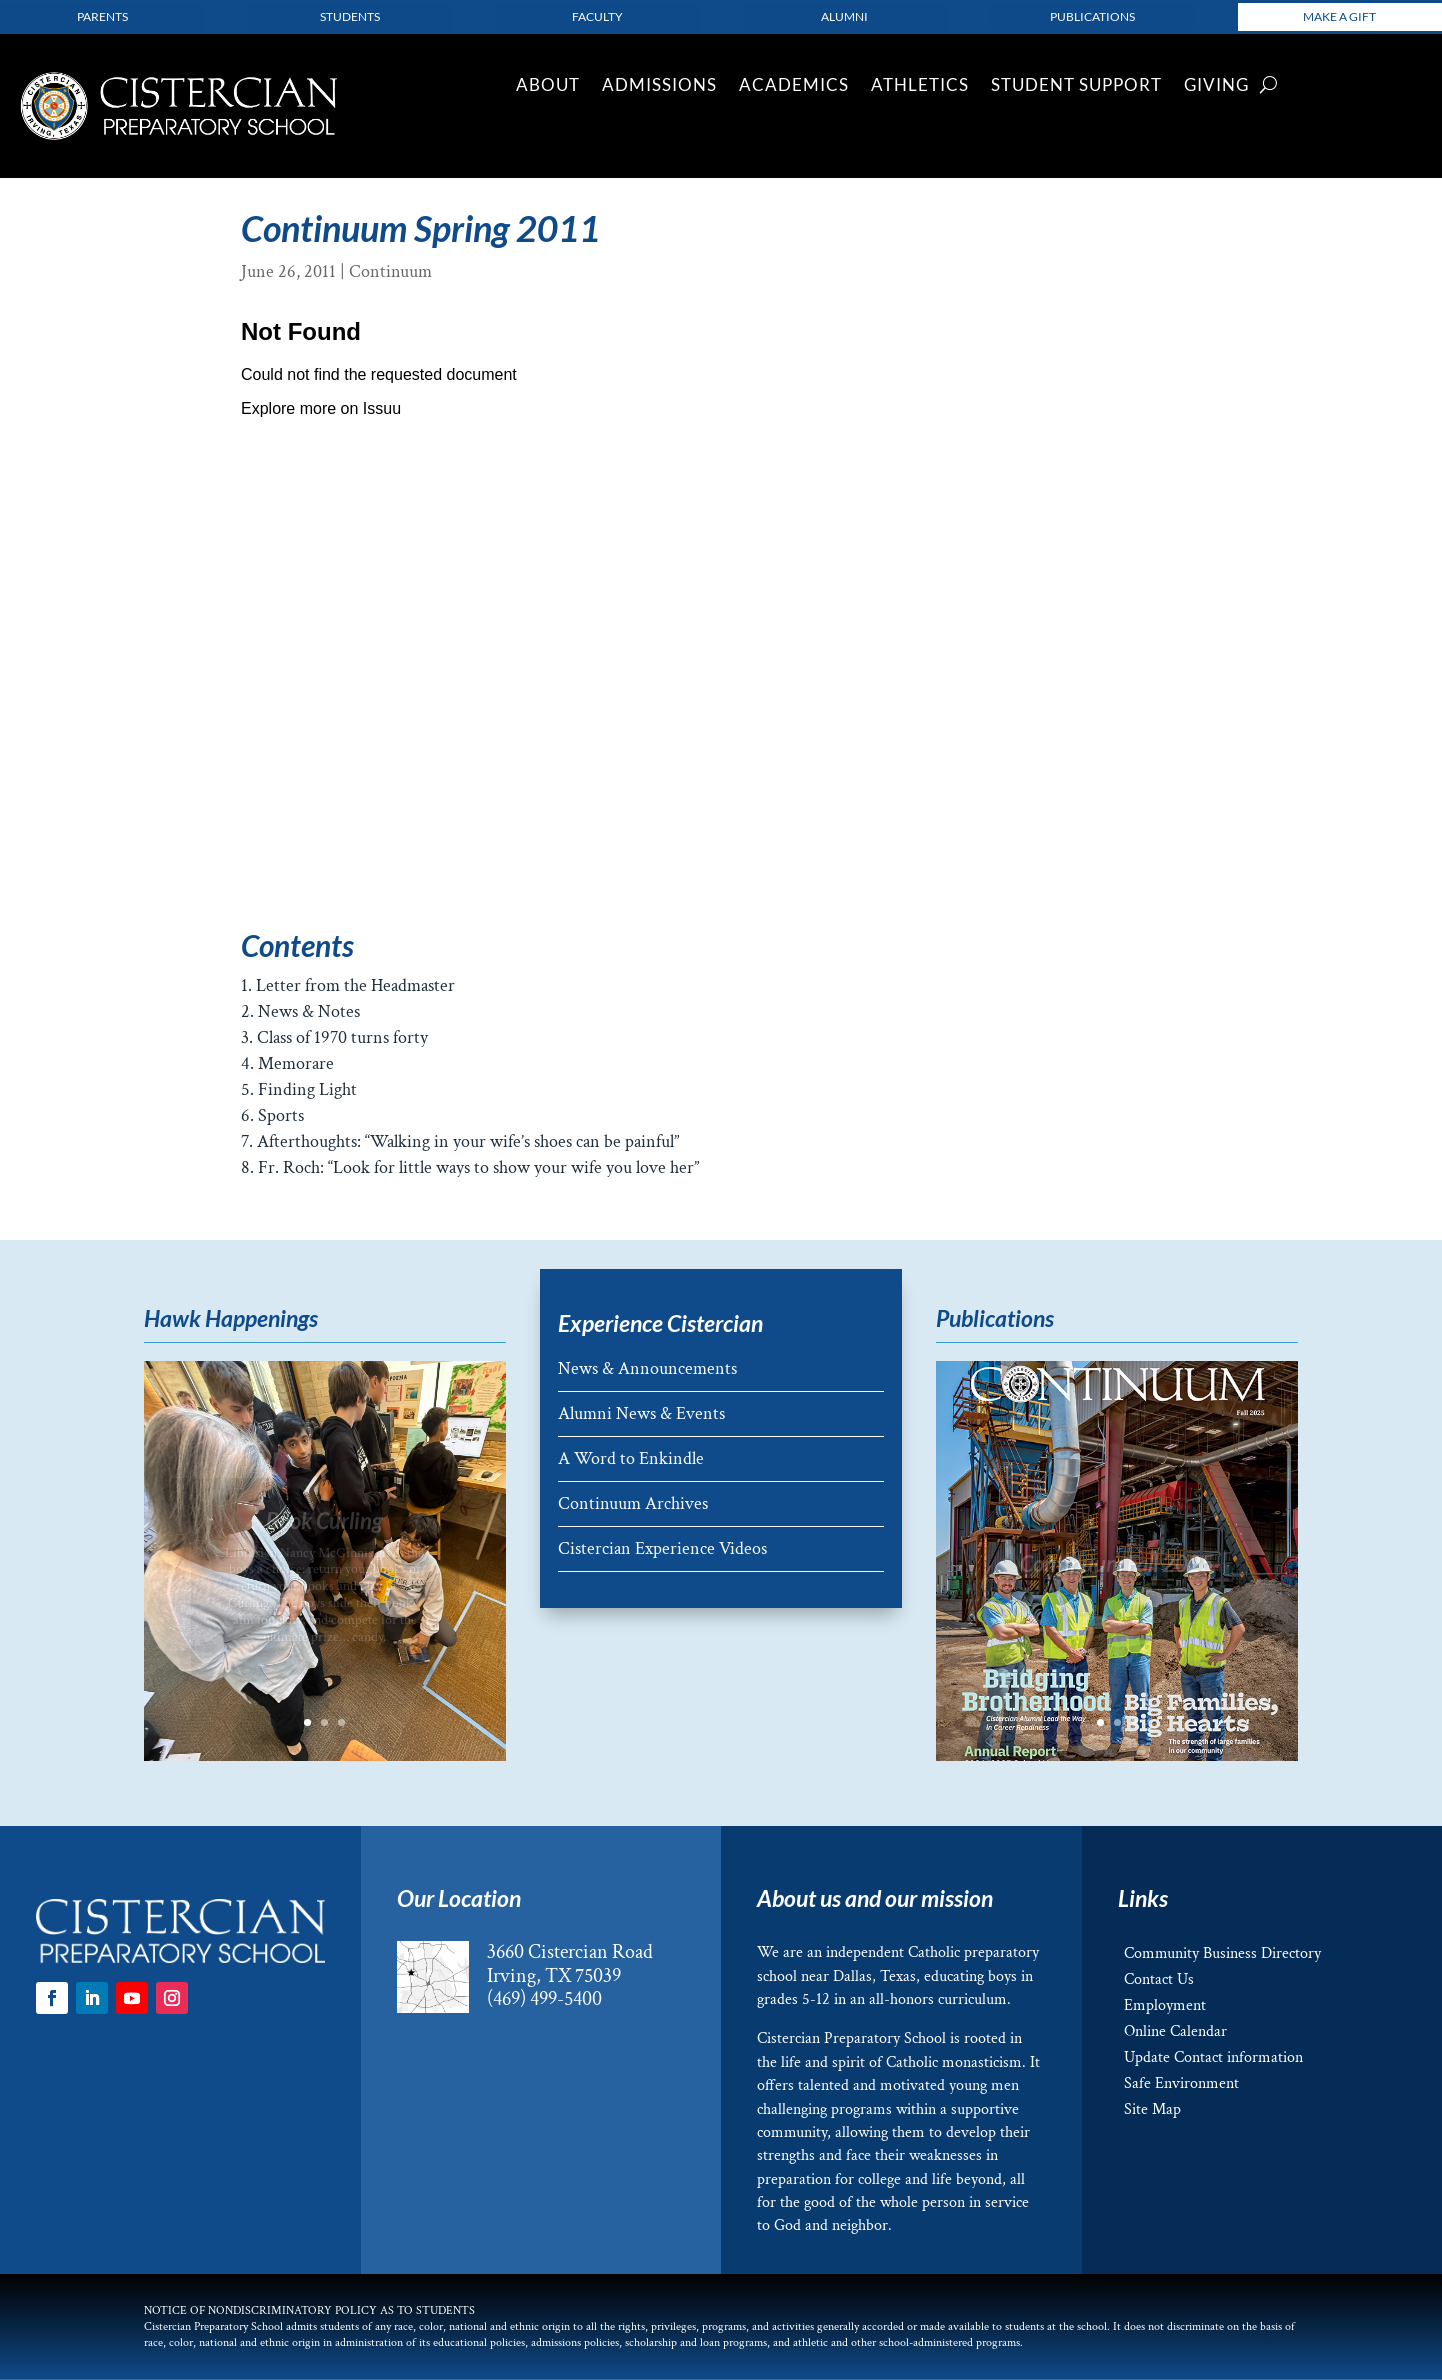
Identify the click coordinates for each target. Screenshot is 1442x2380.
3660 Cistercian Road (570, 1952)
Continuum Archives (633, 1503)
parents (102, 16)
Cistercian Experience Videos (662, 1548)
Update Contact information (1213, 2057)
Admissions (659, 86)
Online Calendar (1175, 2031)
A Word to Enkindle (631, 1458)
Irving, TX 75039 (554, 1976)
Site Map (1152, 2109)
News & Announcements (647, 1368)
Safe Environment (1181, 2083)
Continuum (390, 271)
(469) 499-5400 (544, 1999)
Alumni (844, 16)
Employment (1165, 2005)
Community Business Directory (1222, 1953)
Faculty (597, 16)
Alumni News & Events (641, 1413)
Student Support (1076, 86)
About (548, 86)
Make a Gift (1339, 16)
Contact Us (1159, 1979)
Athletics (920, 86)
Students (350, 16)
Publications (1092, 16)
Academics (794, 86)
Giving (1216, 86)
